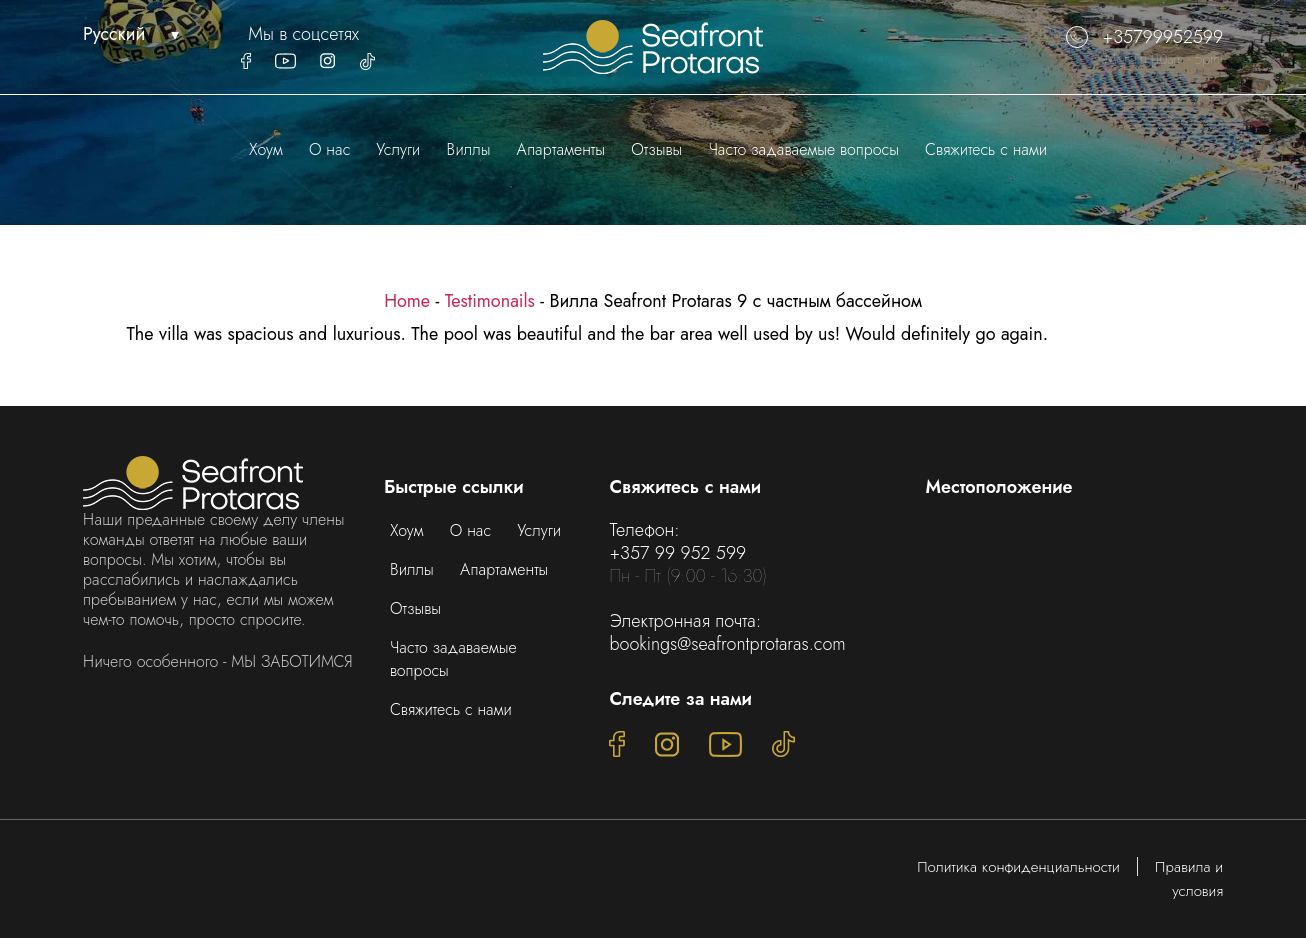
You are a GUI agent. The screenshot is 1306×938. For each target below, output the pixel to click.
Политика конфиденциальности (1018, 867)
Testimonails (490, 301)
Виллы (469, 149)
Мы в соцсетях (303, 34)
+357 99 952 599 (677, 553)
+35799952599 (1144, 37)
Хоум (266, 149)
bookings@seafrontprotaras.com (727, 644)
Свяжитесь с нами (986, 149)
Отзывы (656, 149)
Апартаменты (561, 149)
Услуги (399, 149)
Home (407, 301)
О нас (329, 149)
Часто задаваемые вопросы (803, 149)
